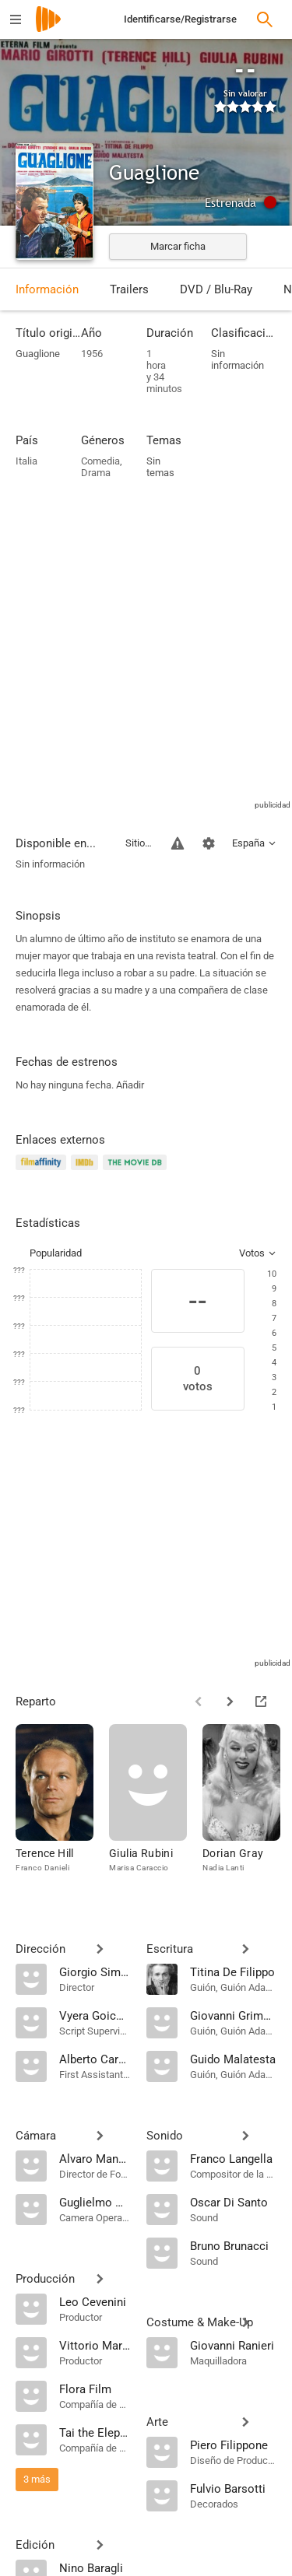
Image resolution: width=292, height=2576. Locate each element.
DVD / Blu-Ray (216, 289)
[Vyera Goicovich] (95, 2015)
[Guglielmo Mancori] (95, 2202)
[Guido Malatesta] (233, 2058)
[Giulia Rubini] (155, 1806)
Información (47, 289)
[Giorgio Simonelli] (95, 1971)
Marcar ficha (178, 246)
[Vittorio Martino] (95, 2345)
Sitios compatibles (139, 843)
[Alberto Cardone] (95, 2058)
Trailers (129, 289)
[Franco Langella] (233, 2158)
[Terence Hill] (62, 1806)
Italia (26, 461)
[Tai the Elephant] (95, 2432)
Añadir (130, 1085)
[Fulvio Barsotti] (233, 2488)
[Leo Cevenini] (95, 2301)
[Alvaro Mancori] (95, 2158)
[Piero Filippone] (233, 2444)
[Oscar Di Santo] (233, 2202)
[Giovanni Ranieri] (233, 2345)
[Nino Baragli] (95, 2567)
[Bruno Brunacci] (233, 2245)
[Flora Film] (95, 2388)
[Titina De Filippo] (233, 1971)
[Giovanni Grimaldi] (233, 2015)
